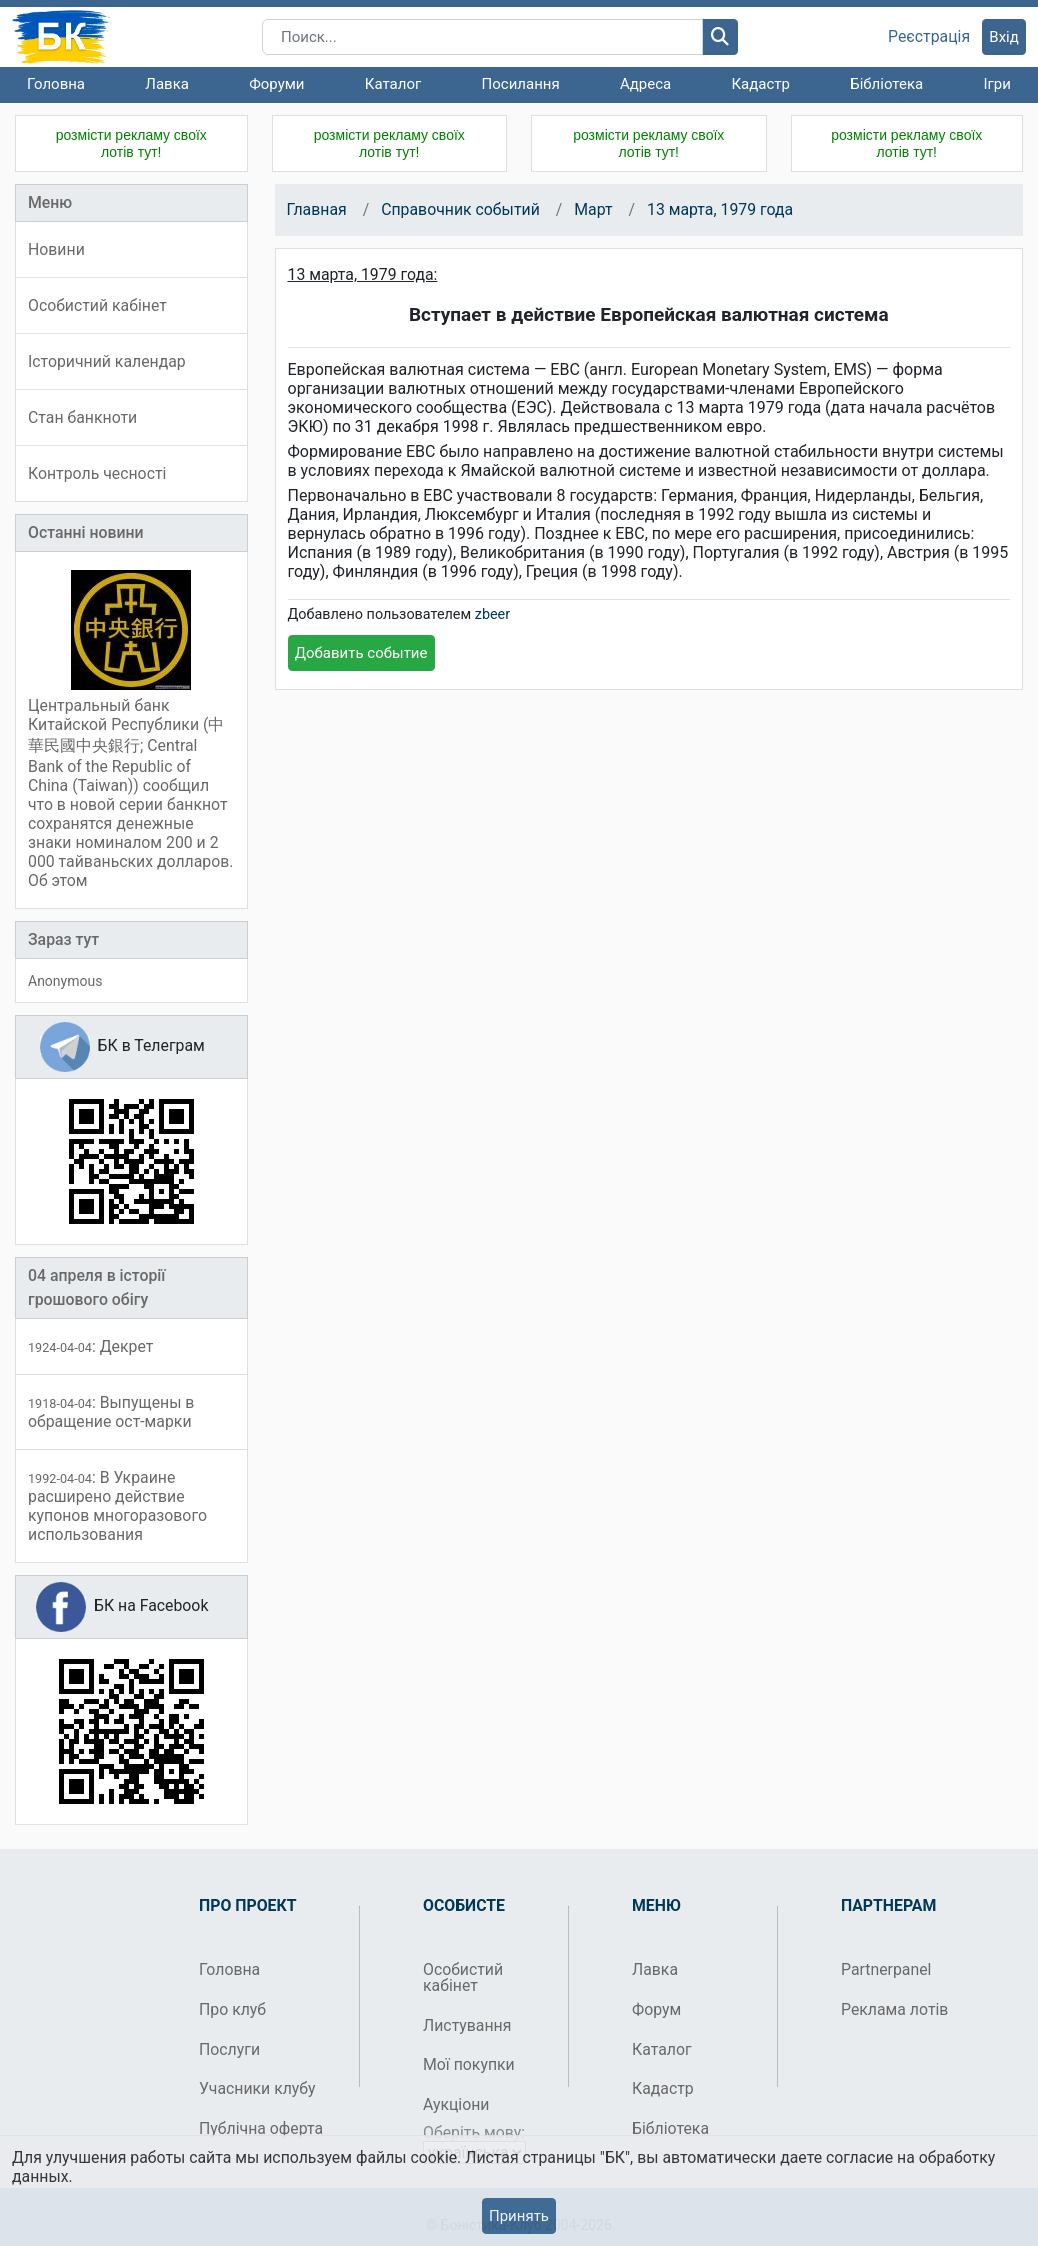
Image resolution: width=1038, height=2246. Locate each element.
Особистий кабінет (463, 1977)
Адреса (645, 84)
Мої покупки (469, 2064)
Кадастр (760, 84)
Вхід (1004, 37)
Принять (519, 2216)
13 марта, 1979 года (720, 209)
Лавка (167, 84)
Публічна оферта (261, 2128)
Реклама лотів (894, 2009)
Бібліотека (886, 84)
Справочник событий (460, 209)
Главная (317, 209)
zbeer (492, 614)
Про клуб (232, 2009)
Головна (56, 84)
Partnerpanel (886, 1969)
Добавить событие (361, 653)
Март (593, 209)
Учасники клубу (257, 2088)
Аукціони (456, 2104)
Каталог (393, 84)
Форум (656, 2009)
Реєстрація (929, 37)
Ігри (996, 84)
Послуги (229, 2049)
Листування (467, 2025)
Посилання (521, 84)
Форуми (276, 84)
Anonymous (65, 981)
